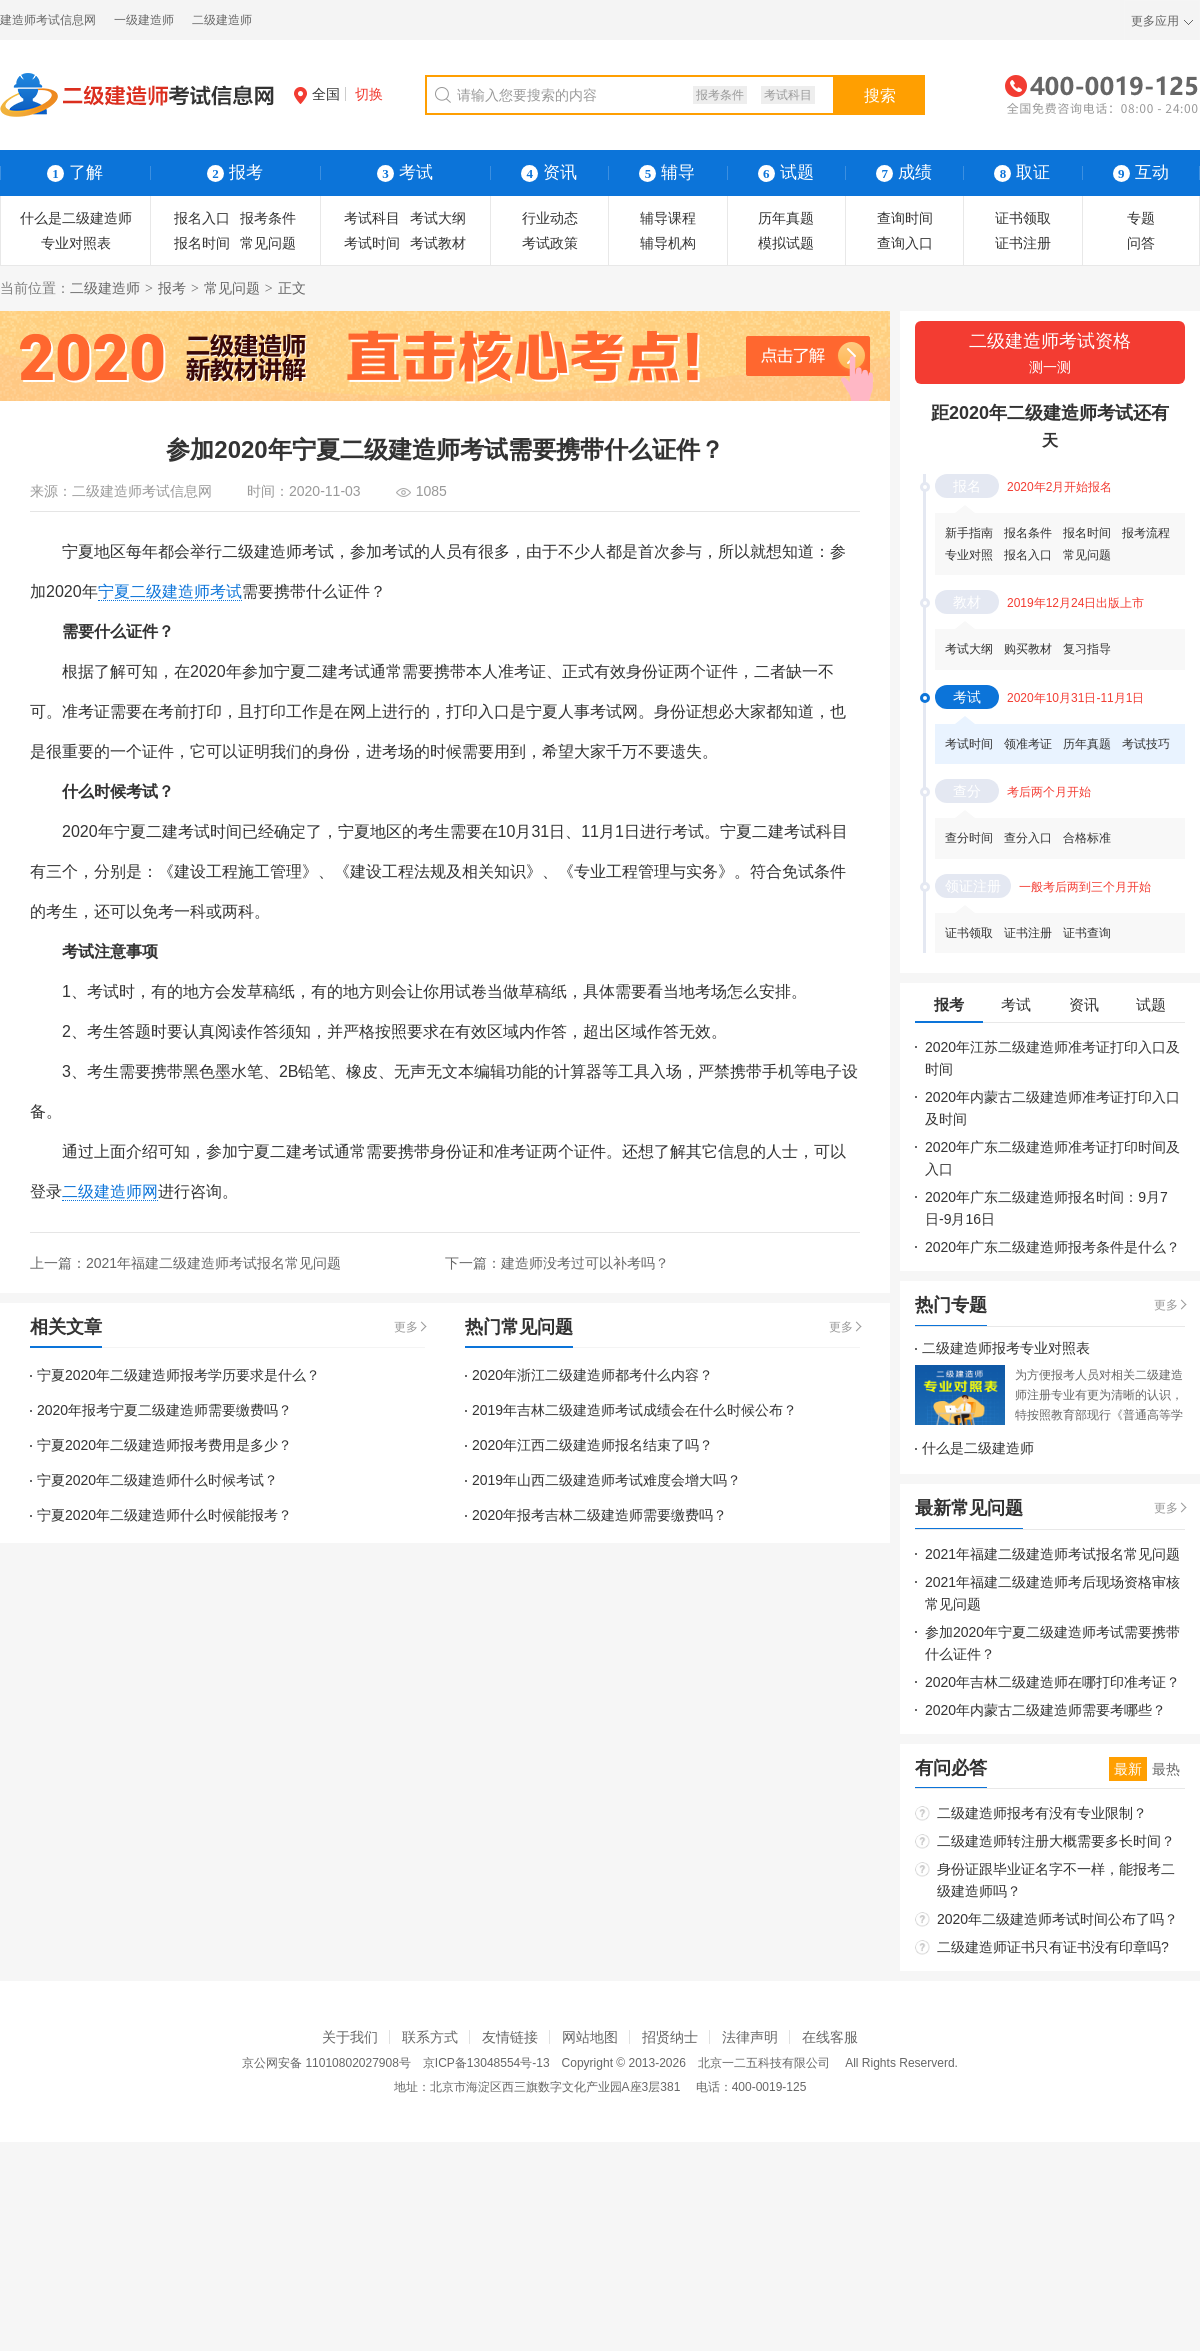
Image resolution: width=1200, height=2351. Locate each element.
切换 (369, 94)
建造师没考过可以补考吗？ (585, 1263)
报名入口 (202, 218)
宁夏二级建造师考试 (170, 591)
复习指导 (1087, 649)
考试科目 (788, 95)
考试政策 (550, 243)
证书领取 (1023, 218)
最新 (1128, 1769)
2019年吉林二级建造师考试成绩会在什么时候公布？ (634, 1410)
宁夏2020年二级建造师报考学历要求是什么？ (178, 1375)
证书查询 (1087, 933)
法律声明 (750, 2037)
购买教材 (1028, 649)
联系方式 (430, 2037)
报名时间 (202, 243)
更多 (406, 1327)
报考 (172, 288)
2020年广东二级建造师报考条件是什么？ (1052, 1247)
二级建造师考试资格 (1050, 354)
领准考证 (1028, 744)
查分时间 (969, 838)
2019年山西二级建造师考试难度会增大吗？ (606, 1480)
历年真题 (786, 218)
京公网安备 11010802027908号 (326, 2063)
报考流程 (1146, 533)
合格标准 (1087, 838)
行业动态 (550, 218)
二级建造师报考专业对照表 (1006, 1348)
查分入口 (1028, 838)
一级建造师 (144, 20)
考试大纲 (438, 218)
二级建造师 (222, 20)
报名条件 (1028, 533)
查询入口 (905, 243)
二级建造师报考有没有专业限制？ (1042, 1813)
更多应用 (1155, 21)
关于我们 (350, 2037)
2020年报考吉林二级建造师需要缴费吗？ (599, 1515)
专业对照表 (76, 243)
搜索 (880, 95)
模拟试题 (786, 243)
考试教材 (438, 243)
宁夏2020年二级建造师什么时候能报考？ (164, 1515)
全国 (317, 94)
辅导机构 (668, 243)
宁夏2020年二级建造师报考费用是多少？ (164, 1445)
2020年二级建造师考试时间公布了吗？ (1057, 1919)
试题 (786, 172)
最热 (1166, 1769)
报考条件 (720, 95)
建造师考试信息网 (48, 20)
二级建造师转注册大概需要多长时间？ (1056, 1841)
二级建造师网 (110, 1191)
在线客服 (830, 2037)
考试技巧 (1146, 744)
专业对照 (969, 555)
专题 (1141, 218)
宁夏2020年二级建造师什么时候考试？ (157, 1480)
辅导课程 (668, 218)
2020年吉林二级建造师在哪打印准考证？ (1052, 1682)
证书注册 (1023, 243)
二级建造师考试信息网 (142, 491)
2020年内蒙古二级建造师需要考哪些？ (1045, 1710)
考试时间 (372, 243)
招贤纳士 (670, 2037)
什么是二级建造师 (76, 218)
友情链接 (510, 2037)
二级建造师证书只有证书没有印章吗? (1053, 1947)
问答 (1141, 243)
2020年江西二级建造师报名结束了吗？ (592, 1445)
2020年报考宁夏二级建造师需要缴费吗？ (164, 1410)
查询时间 (905, 218)
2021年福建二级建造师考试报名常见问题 (213, 1263)
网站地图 (590, 2037)
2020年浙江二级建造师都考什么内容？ (592, 1375)
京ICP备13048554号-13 (486, 2063)
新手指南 (969, 533)
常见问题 (268, 243)
